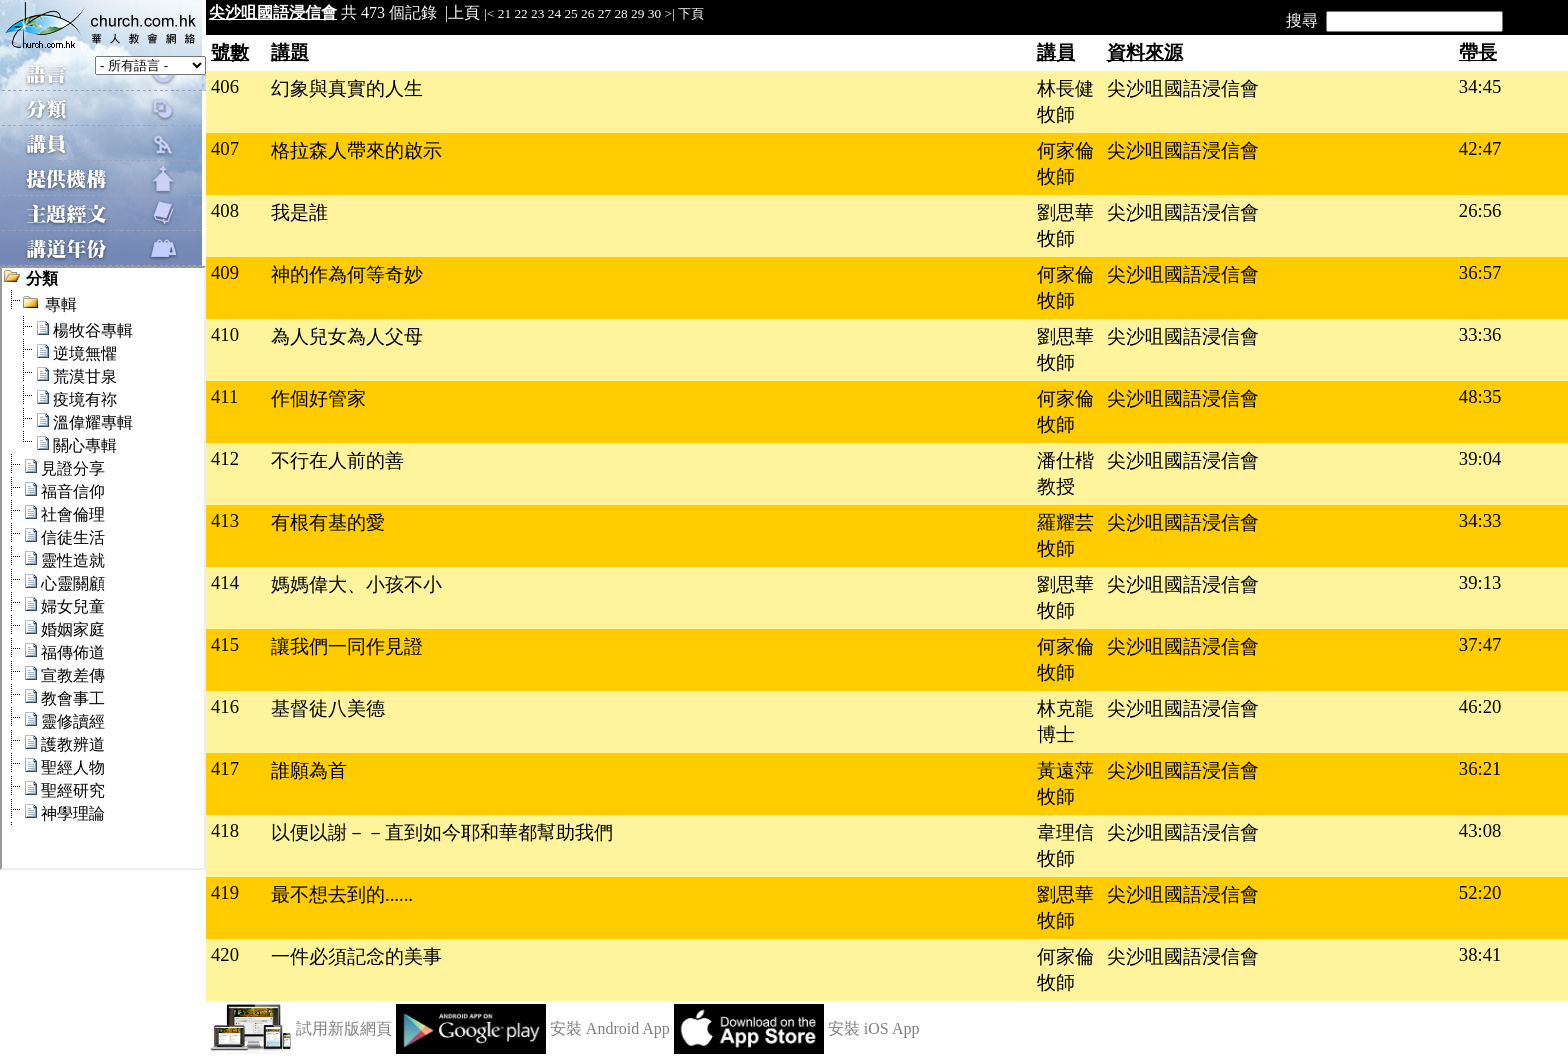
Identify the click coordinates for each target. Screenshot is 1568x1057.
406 (225, 86)
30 (654, 13)
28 (620, 13)
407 (225, 148)
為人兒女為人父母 (347, 336)
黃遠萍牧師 (1065, 783)
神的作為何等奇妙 (347, 274)
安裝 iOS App (874, 1028)
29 (637, 13)
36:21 (1480, 768)
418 (225, 830)
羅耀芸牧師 (1065, 535)
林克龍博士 (1065, 721)
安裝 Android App (610, 1028)
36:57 (1480, 272)
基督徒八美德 (328, 708)
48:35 (1480, 396)
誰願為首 (309, 770)
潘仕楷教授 (1065, 473)
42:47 (1480, 148)
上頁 (464, 12)
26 (587, 13)
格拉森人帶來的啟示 (356, 150)
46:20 (1480, 706)
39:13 (1480, 582)
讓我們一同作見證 (347, 646)
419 (225, 892)
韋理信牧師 (1065, 845)
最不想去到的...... (342, 894)
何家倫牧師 (1065, 163)
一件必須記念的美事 (356, 956)
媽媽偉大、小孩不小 (356, 584)
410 (225, 334)
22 (520, 13)
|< (489, 13)
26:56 (1480, 210)
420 (225, 954)
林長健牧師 (1065, 101)
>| (669, 13)
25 (570, 13)
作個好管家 (318, 398)
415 (225, 644)
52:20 (1480, 892)
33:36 (1480, 334)
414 (225, 582)
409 (225, 272)
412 (225, 458)
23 (537, 13)
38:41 (1480, 954)
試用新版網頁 (344, 1028)
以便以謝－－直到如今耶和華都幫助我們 (442, 832)
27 (604, 13)
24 (554, 13)
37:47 (1480, 644)
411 (224, 396)
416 (225, 706)
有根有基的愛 (328, 522)
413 (225, 520)
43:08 (1480, 830)
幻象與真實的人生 (347, 88)
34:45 (1480, 86)
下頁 (691, 13)
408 (225, 210)
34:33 (1480, 520)
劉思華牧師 (1065, 225)
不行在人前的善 (337, 460)
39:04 (1480, 458)
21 (504, 13)
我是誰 (299, 212)
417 (225, 768)
